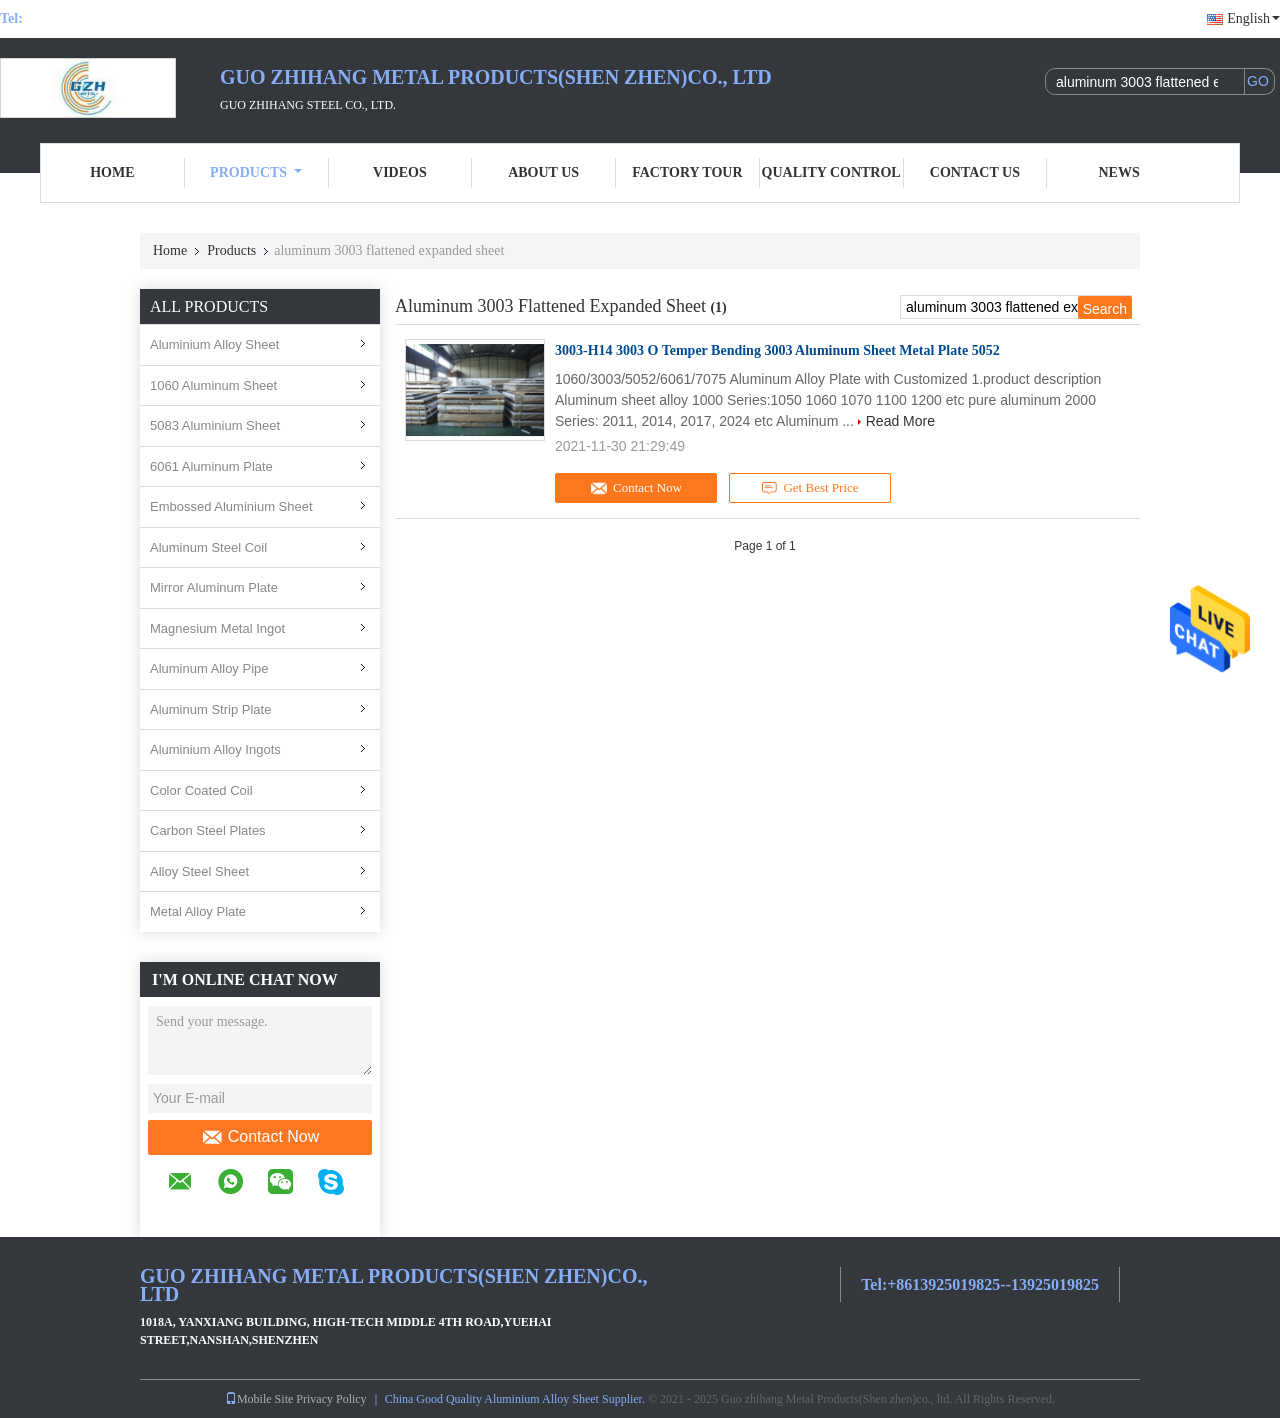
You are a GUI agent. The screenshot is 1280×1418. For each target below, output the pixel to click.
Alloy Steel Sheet (199, 871)
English (1253, 18)
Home (112, 172)
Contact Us (975, 172)
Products (256, 172)
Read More (900, 421)
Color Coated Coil (201, 790)
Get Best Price (810, 488)
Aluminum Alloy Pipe (209, 668)
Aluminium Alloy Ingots (215, 749)
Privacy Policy (331, 1399)
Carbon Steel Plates (208, 830)
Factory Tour (687, 172)
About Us (543, 172)
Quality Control (831, 172)
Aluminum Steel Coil (208, 547)
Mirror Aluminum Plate (214, 587)
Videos (400, 172)
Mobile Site (259, 1399)
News (1119, 172)
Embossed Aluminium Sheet (231, 506)
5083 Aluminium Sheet (215, 425)
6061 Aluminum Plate (211, 466)
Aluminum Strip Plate (210, 709)
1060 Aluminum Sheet (213, 385)
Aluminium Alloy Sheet (214, 344)
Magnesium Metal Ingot (217, 628)
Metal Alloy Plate (198, 911)
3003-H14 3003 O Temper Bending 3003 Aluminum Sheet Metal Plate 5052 (777, 350)
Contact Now (260, 1137)
